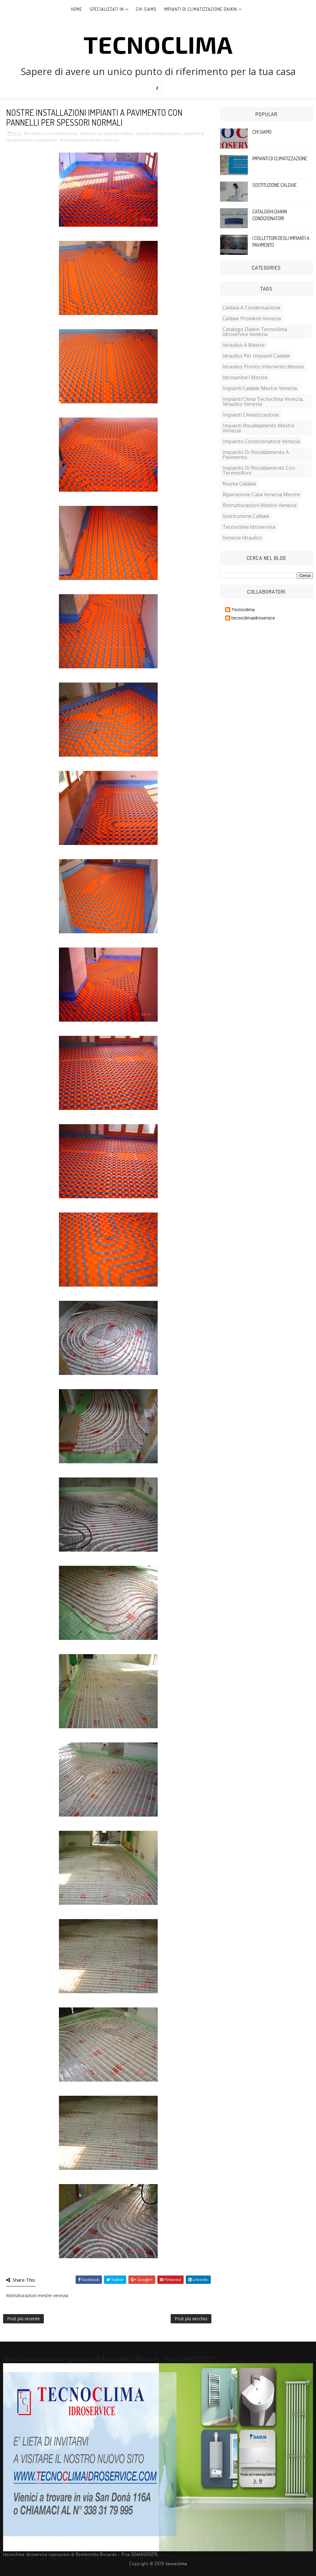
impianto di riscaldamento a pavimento (255, 454)
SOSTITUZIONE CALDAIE (274, 185)
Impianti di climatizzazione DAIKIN (200, 9)
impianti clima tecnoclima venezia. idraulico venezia (262, 401)
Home (76, 9)
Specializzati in (106, 9)
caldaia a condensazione (53, 133)
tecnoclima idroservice (249, 526)
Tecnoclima (243, 609)
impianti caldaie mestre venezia (259, 388)
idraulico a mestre (243, 345)
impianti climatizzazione (158, 133)
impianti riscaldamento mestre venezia (258, 428)
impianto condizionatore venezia (261, 441)
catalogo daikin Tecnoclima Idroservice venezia (254, 332)
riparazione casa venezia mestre (261, 494)
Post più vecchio (191, 2319)
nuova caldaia (239, 483)
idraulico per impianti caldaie (107, 133)
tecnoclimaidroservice (253, 618)
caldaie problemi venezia (251, 318)
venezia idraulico (242, 537)
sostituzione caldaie (245, 516)
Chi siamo (146, 9)
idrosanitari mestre (245, 377)
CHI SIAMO (262, 132)
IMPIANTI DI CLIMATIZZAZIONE (279, 158)
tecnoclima (158, 44)
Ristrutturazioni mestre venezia (89, 140)
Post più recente (23, 2319)
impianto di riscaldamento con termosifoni (258, 470)
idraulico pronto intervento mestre (263, 366)
